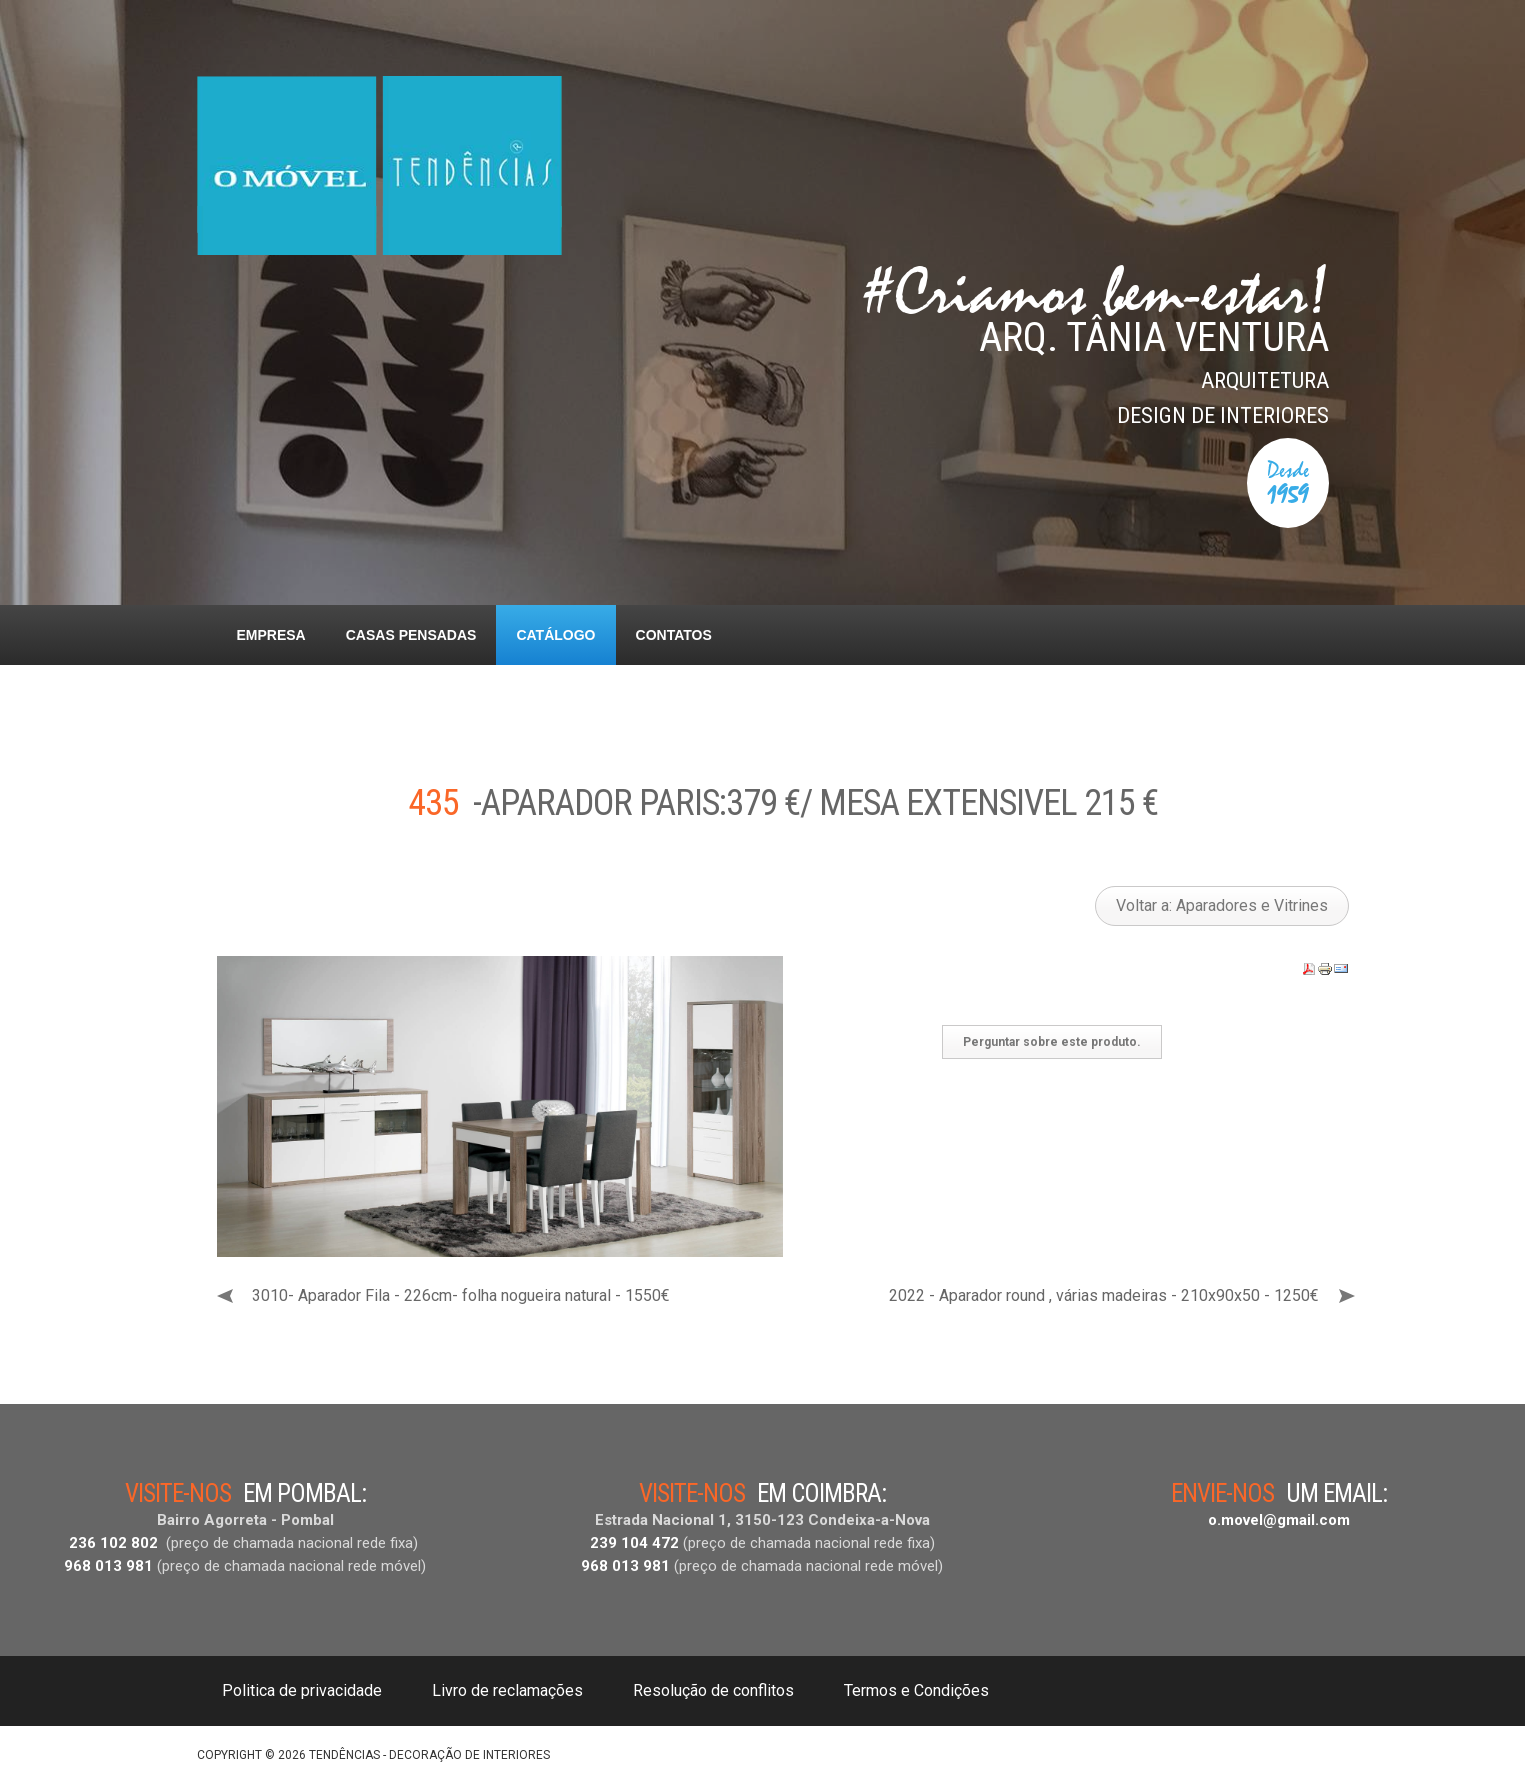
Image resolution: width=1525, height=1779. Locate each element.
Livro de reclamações (507, 1690)
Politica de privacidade (302, 1690)
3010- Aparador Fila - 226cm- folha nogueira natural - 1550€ (461, 1296)
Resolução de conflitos (713, 1690)
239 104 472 (634, 1543)
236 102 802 (113, 1543)
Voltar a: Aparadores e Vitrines (1222, 905)
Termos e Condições (916, 1690)
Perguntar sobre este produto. (1052, 1042)
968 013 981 (108, 1566)
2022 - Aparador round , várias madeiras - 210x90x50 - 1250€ (1104, 1296)
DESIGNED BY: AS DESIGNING (1242, 1750)
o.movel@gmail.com (1279, 1520)
